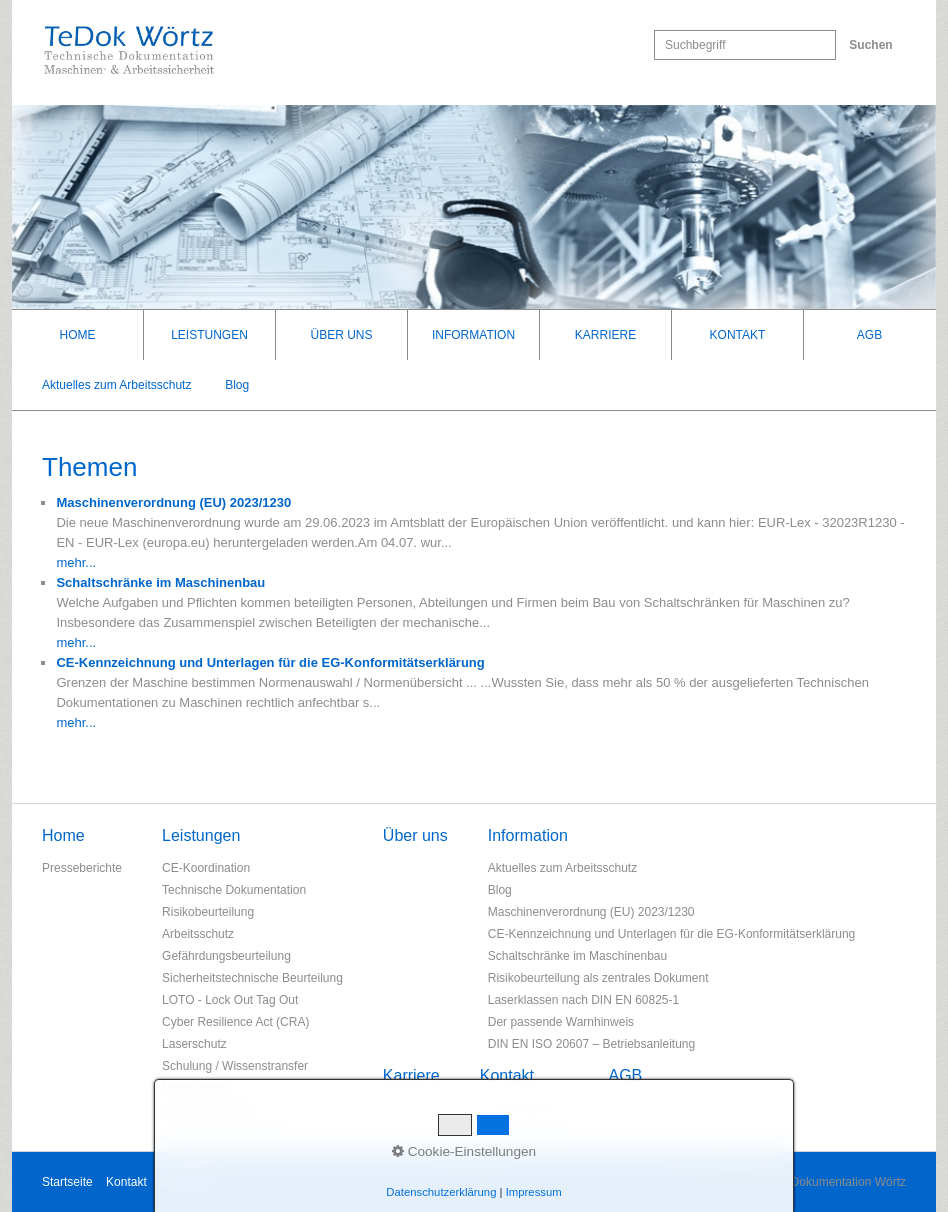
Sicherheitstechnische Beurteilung (252, 978)
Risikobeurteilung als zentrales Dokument (598, 978)
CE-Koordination (206, 868)
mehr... (76, 562)
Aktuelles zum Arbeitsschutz (116, 385)
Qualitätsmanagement (220, 1110)
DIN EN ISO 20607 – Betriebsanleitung (591, 1044)
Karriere (605, 335)
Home (78, 335)
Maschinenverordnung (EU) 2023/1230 (591, 912)
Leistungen (209, 335)
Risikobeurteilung (208, 912)
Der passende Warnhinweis (561, 1022)
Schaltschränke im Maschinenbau (577, 956)
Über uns (341, 335)
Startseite (67, 1182)
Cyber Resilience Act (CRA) (235, 1022)
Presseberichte (82, 868)
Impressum (189, 1182)
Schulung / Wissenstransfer (235, 1066)
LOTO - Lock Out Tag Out (230, 1000)
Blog (237, 385)
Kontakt (738, 335)
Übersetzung (196, 1088)
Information (473, 335)
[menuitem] (78, 335)
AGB (869, 335)
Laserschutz (194, 1044)
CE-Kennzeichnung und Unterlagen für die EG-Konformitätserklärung (672, 934)
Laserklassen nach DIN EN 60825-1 (583, 1000)
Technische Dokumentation (234, 890)
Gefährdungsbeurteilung (226, 956)
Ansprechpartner (524, 1109)
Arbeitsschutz (198, 934)
